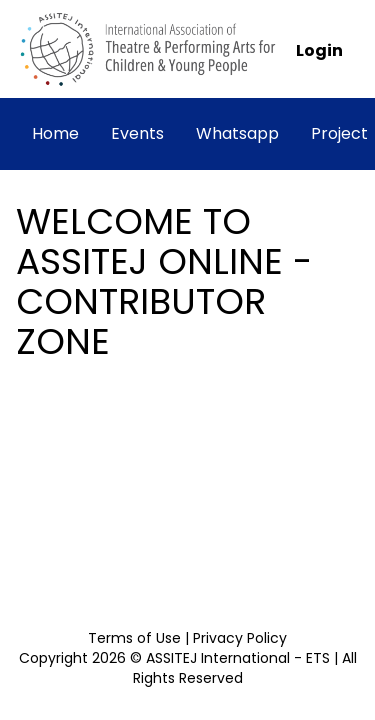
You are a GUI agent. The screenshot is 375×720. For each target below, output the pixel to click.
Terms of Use (134, 638)
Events (137, 133)
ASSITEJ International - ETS (240, 658)
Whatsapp (237, 133)
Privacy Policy (240, 638)
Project (339, 133)
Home (55, 133)
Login (319, 50)
